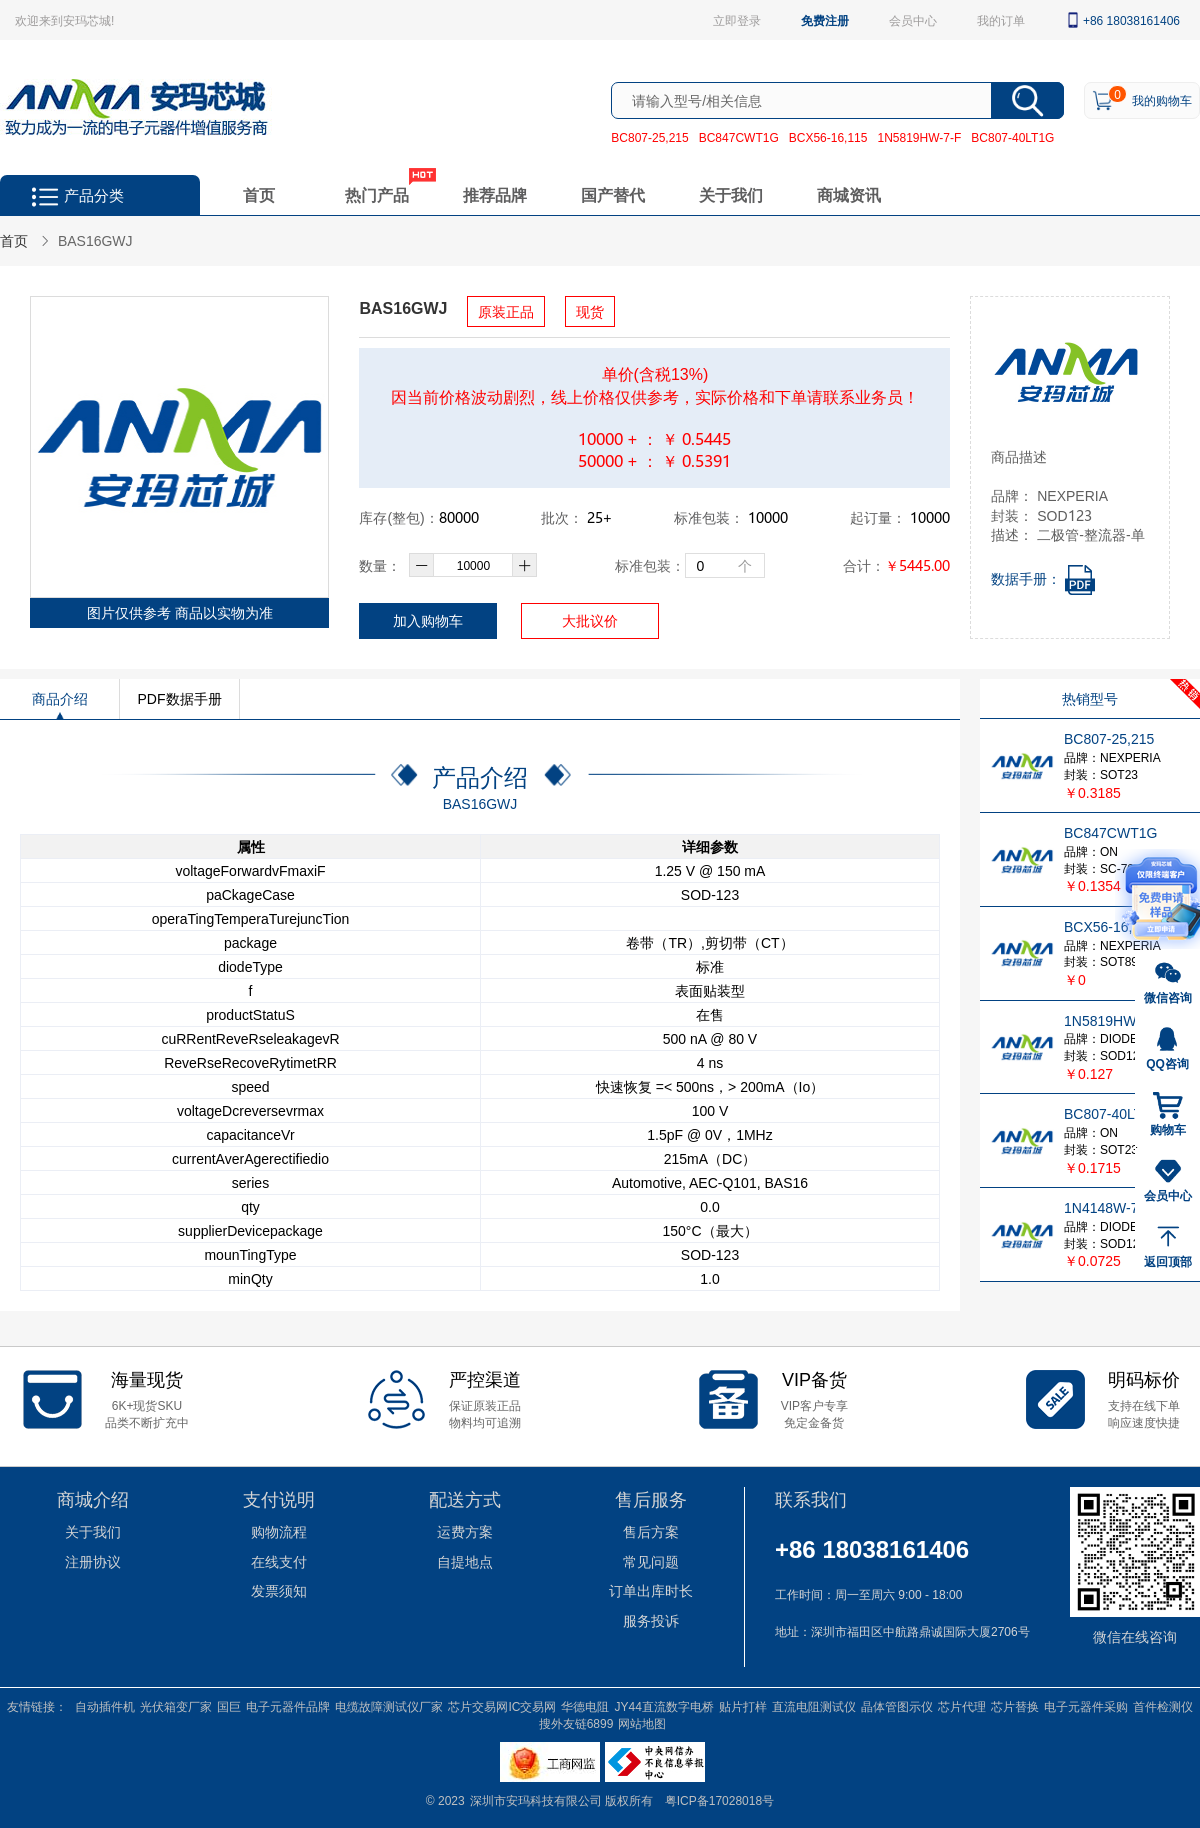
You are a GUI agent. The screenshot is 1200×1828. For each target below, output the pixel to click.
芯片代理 (962, 1706)
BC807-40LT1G (1012, 137)
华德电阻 (585, 1706)
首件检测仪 (1163, 1706)
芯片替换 (1015, 1706)
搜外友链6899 (576, 1723)
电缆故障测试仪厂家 (389, 1706)
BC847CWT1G (739, 137)
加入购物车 (428, 620)
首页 (259, 194)
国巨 (229, 1706)
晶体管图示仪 (897, 1706)
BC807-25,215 (649, 137)
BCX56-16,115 (828, 137)
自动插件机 (105, 1706)
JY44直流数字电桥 (663, 1706)
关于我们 (731, 194)
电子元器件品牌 (288, 1706)
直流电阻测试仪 (814, 1706)
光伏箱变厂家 (176, 1706)
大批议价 (590, 620)
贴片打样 (743, 1706)
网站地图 (642, 1723)
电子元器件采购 (1086, 1706)
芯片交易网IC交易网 (502, 1706)
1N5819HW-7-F (919, 137)
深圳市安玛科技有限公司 (537, 1800)
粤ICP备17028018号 (719, 1800)
